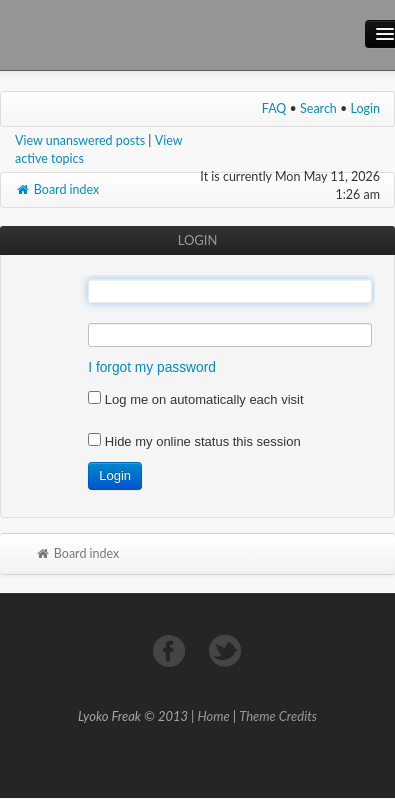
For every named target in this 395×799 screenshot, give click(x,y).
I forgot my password (152, 367)
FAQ (274, 108)
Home (214, 716)
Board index (57, 189)
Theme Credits (278, 716)
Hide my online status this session (194, 441)
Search (318, 108)
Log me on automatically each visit (195, 399)
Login (366, 108)
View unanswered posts (80, 140)
